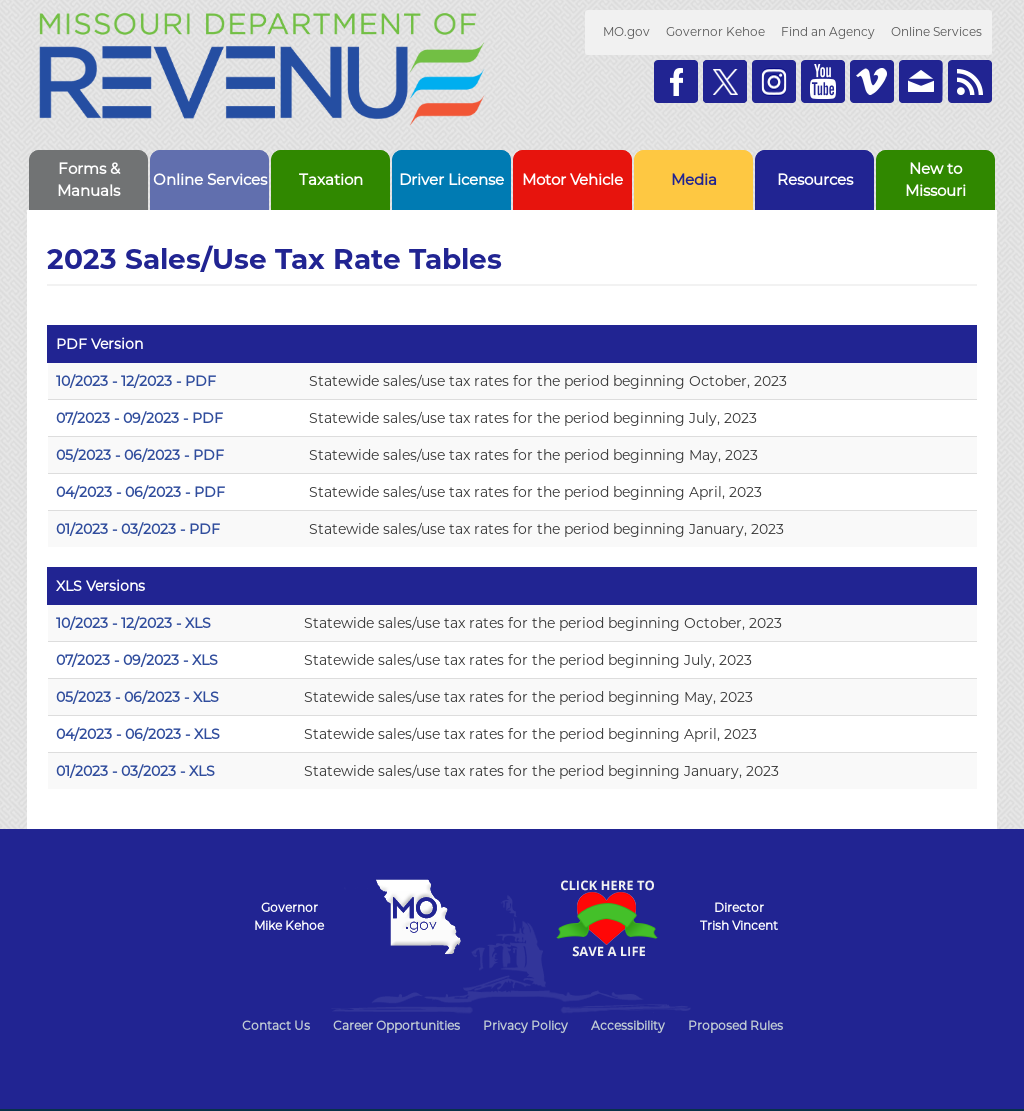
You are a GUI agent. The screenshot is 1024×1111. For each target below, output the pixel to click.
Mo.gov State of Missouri (418, 917)
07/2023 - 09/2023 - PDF (139, 418)
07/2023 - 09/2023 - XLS (137, 660)
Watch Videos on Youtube (823, 81)
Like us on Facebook (676, 81)
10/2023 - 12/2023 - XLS (133, 623)
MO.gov (626, 31)
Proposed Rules (735, 1025)
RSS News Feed (970, 81)
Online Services (936, 31)
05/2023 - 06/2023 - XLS (137, 697)
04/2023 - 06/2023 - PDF (140, 492)
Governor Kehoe (715, 31)
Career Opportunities (396, 1025)
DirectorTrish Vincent (739, 916)
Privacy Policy (525, 1025)
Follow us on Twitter (725, 81)
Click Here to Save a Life (606, 918)
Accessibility (628, 1025)
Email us (921, 81)
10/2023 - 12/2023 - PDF (136, 381)
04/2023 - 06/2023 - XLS (138, 734)
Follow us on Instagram (774, 81)
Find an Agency (828, 31)
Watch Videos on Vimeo (872, 81)
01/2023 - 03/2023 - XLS (135, 771)
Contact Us (276, 1025)
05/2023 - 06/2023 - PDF (140, 455)
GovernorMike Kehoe (289, 916)
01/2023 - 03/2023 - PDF (138, 529)
